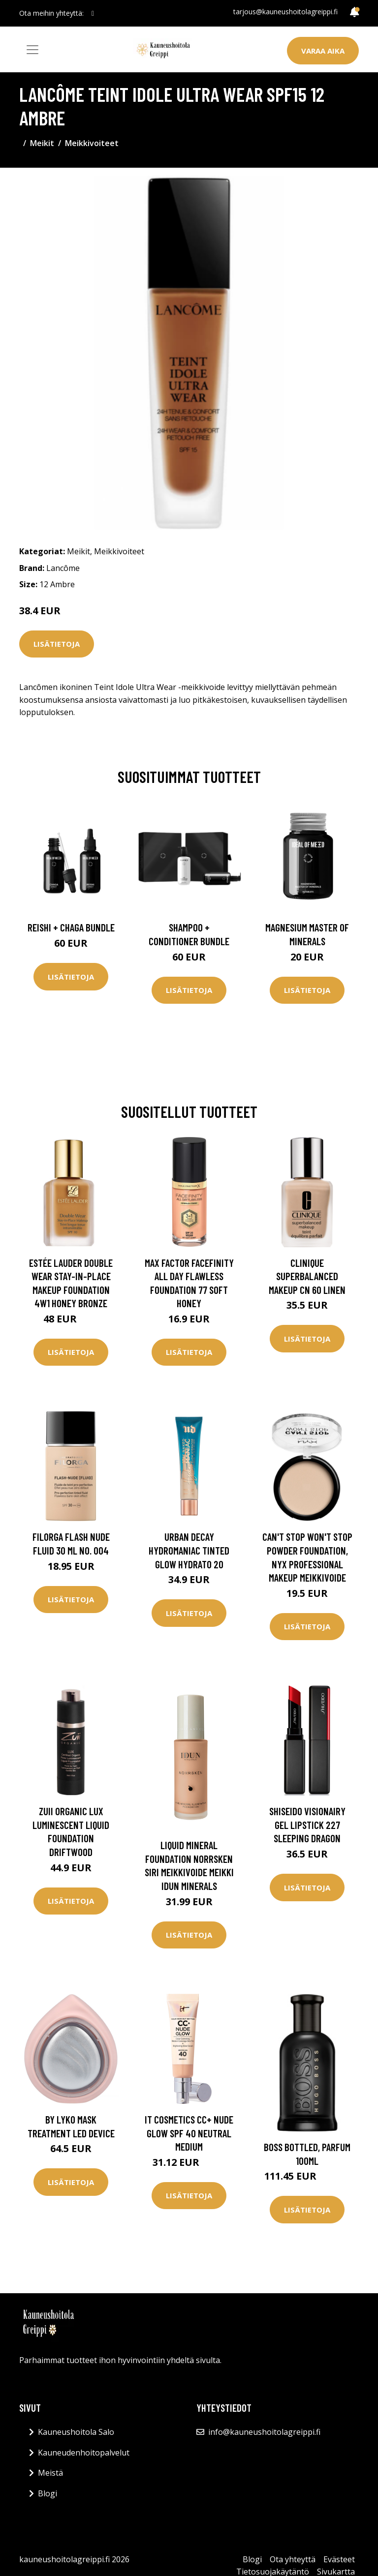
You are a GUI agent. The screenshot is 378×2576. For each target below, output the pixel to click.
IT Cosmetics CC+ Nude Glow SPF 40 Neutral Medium (189, 2133)
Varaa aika (323, 51)
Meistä (50, 2472)
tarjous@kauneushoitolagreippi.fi (285, 11)
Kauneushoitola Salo (76, 2431)
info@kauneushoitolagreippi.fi (264, 2431)
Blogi (47, 2493)
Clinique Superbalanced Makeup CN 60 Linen (307, 1276)
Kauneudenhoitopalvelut (83, 2452)
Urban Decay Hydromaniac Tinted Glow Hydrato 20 (189, 1550)
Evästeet (339, 2559)
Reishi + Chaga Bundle (71, 927)
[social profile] (93, 13)
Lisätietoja (56, 644)
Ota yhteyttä (292, 2559)
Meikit (42, 143)
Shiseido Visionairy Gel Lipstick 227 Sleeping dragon (307, 1824)
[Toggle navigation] (32, 49)
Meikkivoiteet (92, 143)
